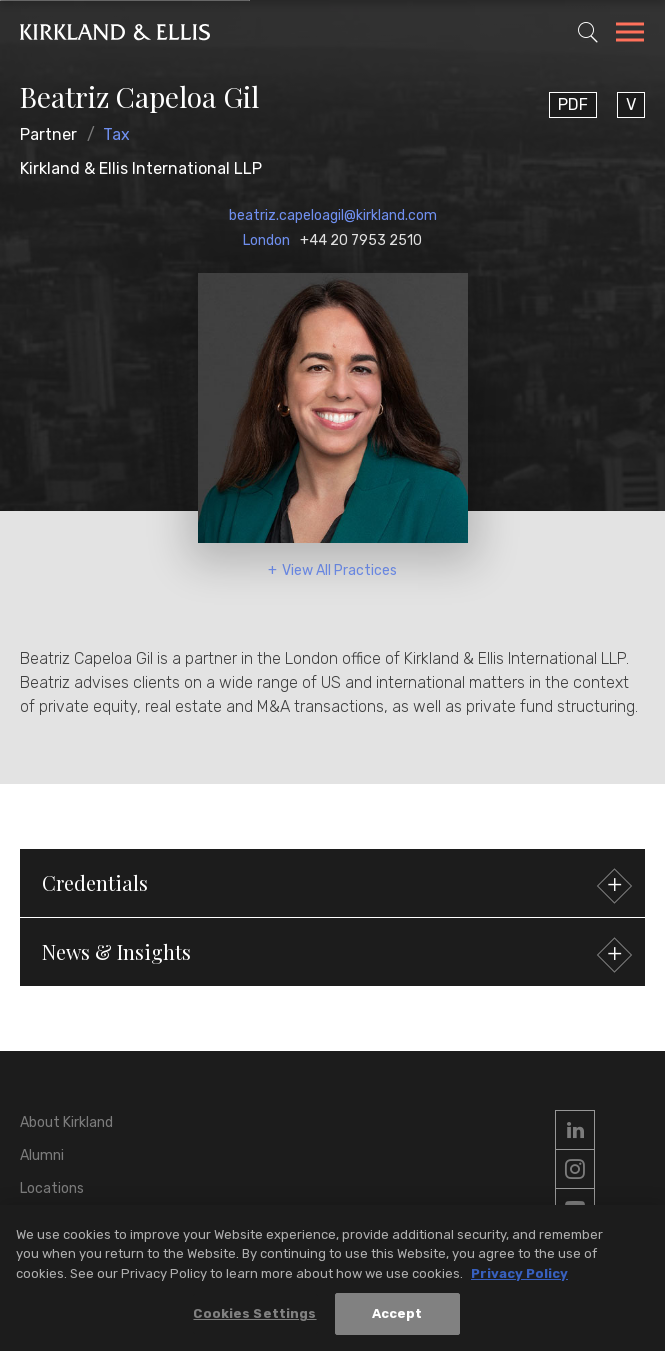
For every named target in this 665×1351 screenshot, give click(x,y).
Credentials (334, 885)
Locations (52, 1188)
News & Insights (334, 954)
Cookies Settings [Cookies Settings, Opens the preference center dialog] (254, 1316)
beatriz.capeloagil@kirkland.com (333, 215)
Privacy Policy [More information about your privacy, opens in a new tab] (519, 1275)
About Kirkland (66, 1122)
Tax (116, 134)
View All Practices (339, 570)
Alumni (42, 1155)
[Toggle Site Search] (588, 32)
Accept (397, 1316)
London (266, 240)
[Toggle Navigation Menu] (630, 35)
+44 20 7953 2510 (361, 240)
